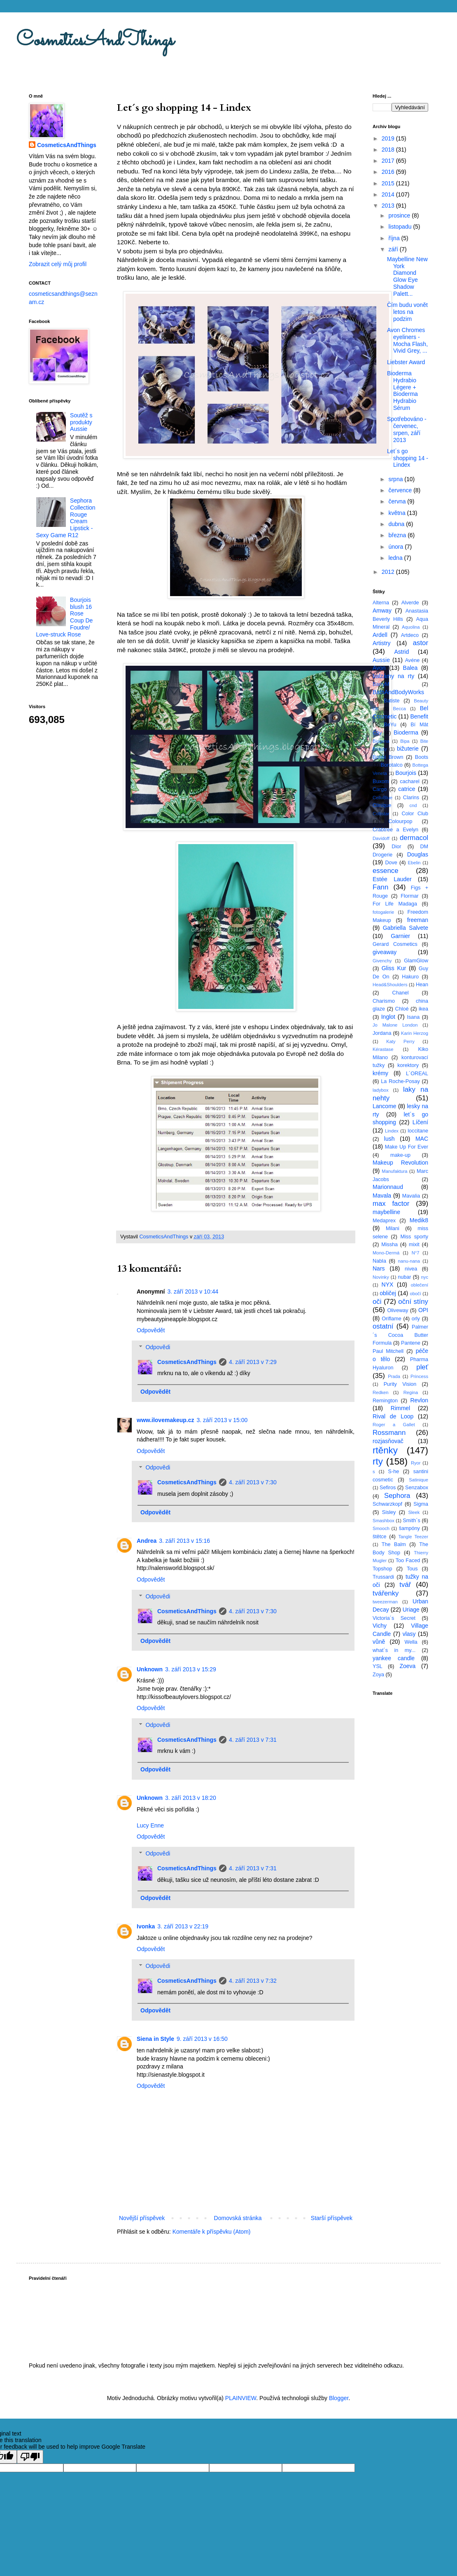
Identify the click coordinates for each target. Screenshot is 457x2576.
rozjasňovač (388, 1441)
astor (420, 643)
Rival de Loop (393, 1416)
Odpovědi (157, 1347)
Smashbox (383, 1520)
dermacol (414, 838)
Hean (422, 984)
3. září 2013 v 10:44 (192, 1291)
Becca (399, 708)
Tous (412, 1569)
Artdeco (410, 635)
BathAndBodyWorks (398, 692)
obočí (415, 1293)
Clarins (411, 797)
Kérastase (383, 1049)
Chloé (402, 1009)
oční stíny (413, 1302)
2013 (389, 205)
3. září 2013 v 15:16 (184, 1540)
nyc (424, 1277)
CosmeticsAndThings (95, 41)
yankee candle (394, 1658)
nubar (404, 1277)
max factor (391, 1203)
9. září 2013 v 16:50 (202, 2039)
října (394, 238)
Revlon (419, 1400)
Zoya (378, 1675)
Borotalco (392, 765)
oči (377, 1302)
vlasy (409, 1634)
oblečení (419, 1284)
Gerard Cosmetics (395, 944)
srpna (396, 479)
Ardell (380, 635)
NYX (388, 1284)
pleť (422, 1367)
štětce (380, 1537)
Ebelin (414, 862)
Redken (381, 1392)
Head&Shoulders (390, 984)
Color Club (414, 814)
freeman (417, 920)
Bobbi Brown (388, 757)
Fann (380, 887)
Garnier (400, 936)
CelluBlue (382, 797)
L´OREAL (417, 1073)
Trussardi (383, 1577)
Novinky (381, 1277)
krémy (380, 1073)
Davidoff (381, 838)
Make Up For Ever (406, 1147)
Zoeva (407, 1666)
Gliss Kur (394, 968)
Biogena (381, 741)
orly (416, 1319)
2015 (389, 183)
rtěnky (385, 1450)
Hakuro (410, 977)
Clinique (382, 805)
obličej (388, 1293)
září (393, 249)
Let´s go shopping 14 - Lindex (407, 458)
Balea (410, 667)
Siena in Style (155, 2039)
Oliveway (397, 1310)
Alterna (381, 603)
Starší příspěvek (331, 2218)
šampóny (409, 1528)
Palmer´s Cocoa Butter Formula (400, 1335)
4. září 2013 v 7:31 (253, 1739)
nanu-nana (409, 1261)
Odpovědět (151, 1330)
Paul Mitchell (388, 1351)
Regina (410, 1392)
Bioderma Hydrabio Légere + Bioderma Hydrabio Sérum (402, 390)
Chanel (400, 993)
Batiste (392, 701)
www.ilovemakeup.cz (165, 1420)
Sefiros (388, 1487)
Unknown (150, 1669)
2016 (389, 171)
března (398, 535)
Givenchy (382, 960)
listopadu (400, 226)
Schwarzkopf (387, 1504)
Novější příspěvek (142, 2218)
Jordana (382, 1033)
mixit (414, 1244)
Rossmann (389, 1433)
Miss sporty (414, 1237)
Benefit (419, 716)
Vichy (380, 1625)
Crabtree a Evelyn (395, 830)
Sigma (420, 1504)
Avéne (412, 660)
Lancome (384, 1106)
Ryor (416, 1462)
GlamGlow (416, 961)
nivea (411, 1269)
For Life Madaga (395, 904)
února (396, 546)
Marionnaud (388, 1187)
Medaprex (384, 1221)
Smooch (381, 1528)
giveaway (384, 952)
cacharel (410, 781)
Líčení (420, 1122)
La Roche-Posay (400, 1081)
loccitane (418, 1131)
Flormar (409, 896)
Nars (379, 1268)
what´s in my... (394, 1650)
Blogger (338, 2398)
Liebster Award (406, 362)
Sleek (414, 1512)
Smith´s (411, 1520)
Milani (392, 1228)
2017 (389, 160)
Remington (385, 1401)
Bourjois (405, 773)
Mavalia (411, 1196)
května (397, 513)
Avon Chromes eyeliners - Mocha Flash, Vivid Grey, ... (407, 340)
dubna (397, 524)
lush (389, 1138)
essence (386, 871)
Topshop (382, 1569)
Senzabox (416, 1487)
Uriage (411, 1609)
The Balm (394, 1544)
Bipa (404, 741)
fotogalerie (383, 912)
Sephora (397, 1496)
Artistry (382, 643)
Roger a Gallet (394, 1424)
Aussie (381, 660)
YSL (377, 1666)
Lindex (392, 1130)
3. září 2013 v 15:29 (190, 1669)
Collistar (381, 813)
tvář (405, 1585)
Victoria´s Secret (394, 1618)
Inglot (388, 1016)
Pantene (410, 1343)
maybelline (386, 1212)
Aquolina (411, 627)
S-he (393, 1471)
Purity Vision (400, 1384)
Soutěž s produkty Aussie (81, 422)
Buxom (381, 781)
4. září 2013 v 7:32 (253, 1980)
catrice (406, 789)
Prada (394, 1376)
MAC (421, 1138)
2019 (389, 138)
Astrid (401, 651)
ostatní (383, 1326)
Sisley (389, 1512)
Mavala (382, 1195)
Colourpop (400, 821)
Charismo (384, 1001)
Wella (411, 1642)
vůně (379, 1641)
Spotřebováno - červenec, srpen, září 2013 (407, 429)
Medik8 (419, 1220)
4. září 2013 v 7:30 (253, 1482)
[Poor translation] (30, 2457)
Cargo (380, 789)
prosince (400, 215)
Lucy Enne (150, 1825)
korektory (408, 1065)
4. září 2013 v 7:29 (253, 1362)
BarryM (381, 684)
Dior (396, 846)
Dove (391, 863)
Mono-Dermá (386, 1252)
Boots (421, 757)
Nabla (379, 1261)
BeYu (390, 725)
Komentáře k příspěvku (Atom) (212, 2231)
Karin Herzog (414, 1033)
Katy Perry (400, 1041)
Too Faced (408, 1560)
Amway (382, 610)
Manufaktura (394, 1171)
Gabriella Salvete (405, 927)
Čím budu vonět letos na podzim (407, 312)
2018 (389, 149)
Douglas (417, 854)
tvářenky (386, 1593)
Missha (389, 1244)
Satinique (418, 1479)
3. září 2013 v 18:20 (190, 1798)
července (400, 490)
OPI (423, 1310)
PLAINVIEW (240, 2398)
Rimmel (400, 1408)
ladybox (381, 1090)
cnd (413, 805)
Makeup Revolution (400, 1162)
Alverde (410, 603)
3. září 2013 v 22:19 (182, 1926)
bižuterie (408, 748)
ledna (396, 558)
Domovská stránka (238, 2218)
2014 (389, 194)
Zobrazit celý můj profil (57, 264)
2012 (389, 572)
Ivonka (146, 1926)
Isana (413, 1017)
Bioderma (406, 732)
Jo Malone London (395, 1024)
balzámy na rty (393, 676)
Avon (379, 667)
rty (378, 1461)
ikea (423, 1009)
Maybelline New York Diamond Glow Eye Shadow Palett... (407, 276)
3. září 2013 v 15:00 (222, 1420)
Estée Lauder (392, 879)
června (397, 501)
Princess (419, 1376)
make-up (400, 1155)
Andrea (146, 1540)
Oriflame (391, 1319)
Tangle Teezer (413, 1536)
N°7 (416, 1252)
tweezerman (385, 1601)
